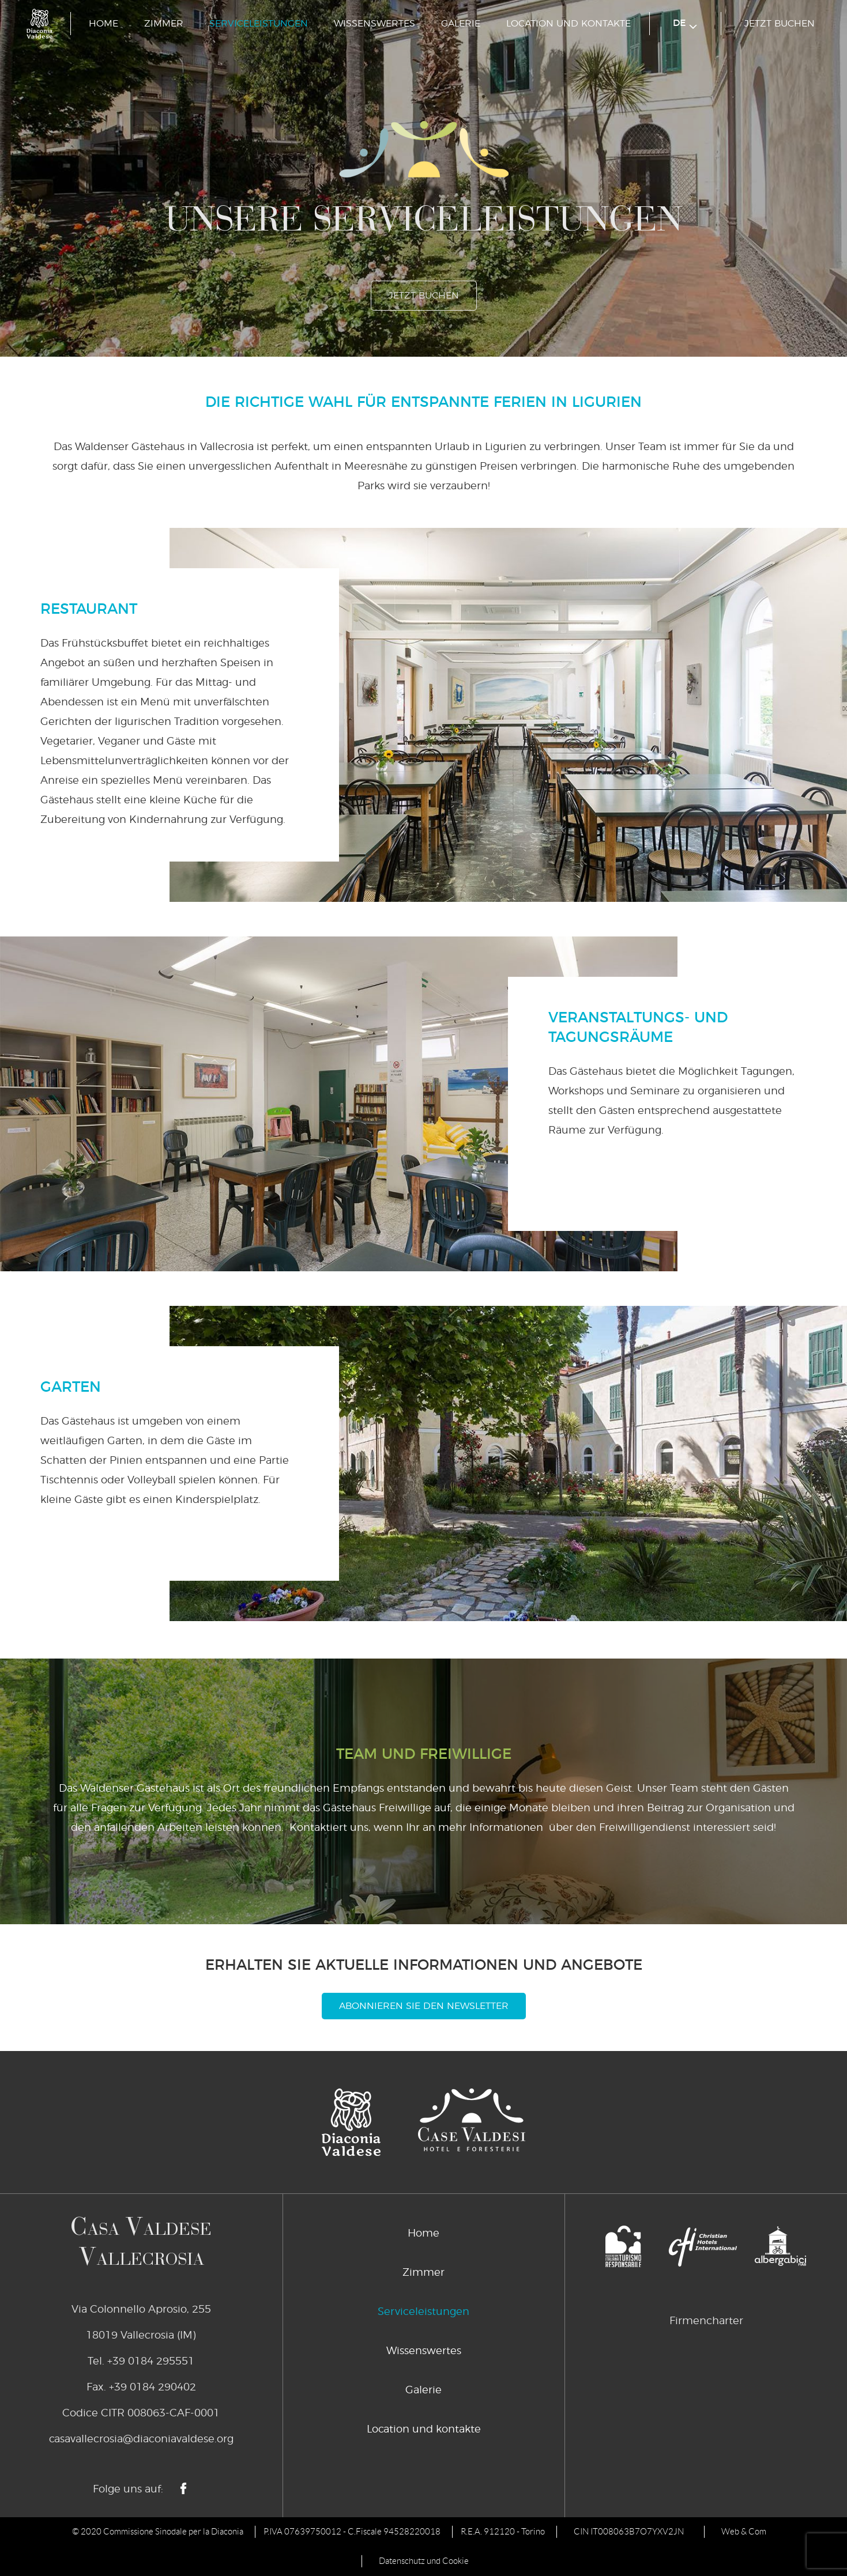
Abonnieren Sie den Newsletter (424, 2006)
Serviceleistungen (258, 23)
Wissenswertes (374, 23)
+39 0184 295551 (150, 2361)
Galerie (460, 23)
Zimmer (163, 23)
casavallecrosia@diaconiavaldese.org (141, 2439)
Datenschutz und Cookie (424, 2561)
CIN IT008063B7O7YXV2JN (629, 2531)
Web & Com (743, 2531)
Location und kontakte (568, 23)
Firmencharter (706, 2321)
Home (103, 23)
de (685, 23)
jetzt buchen (779, 23)
